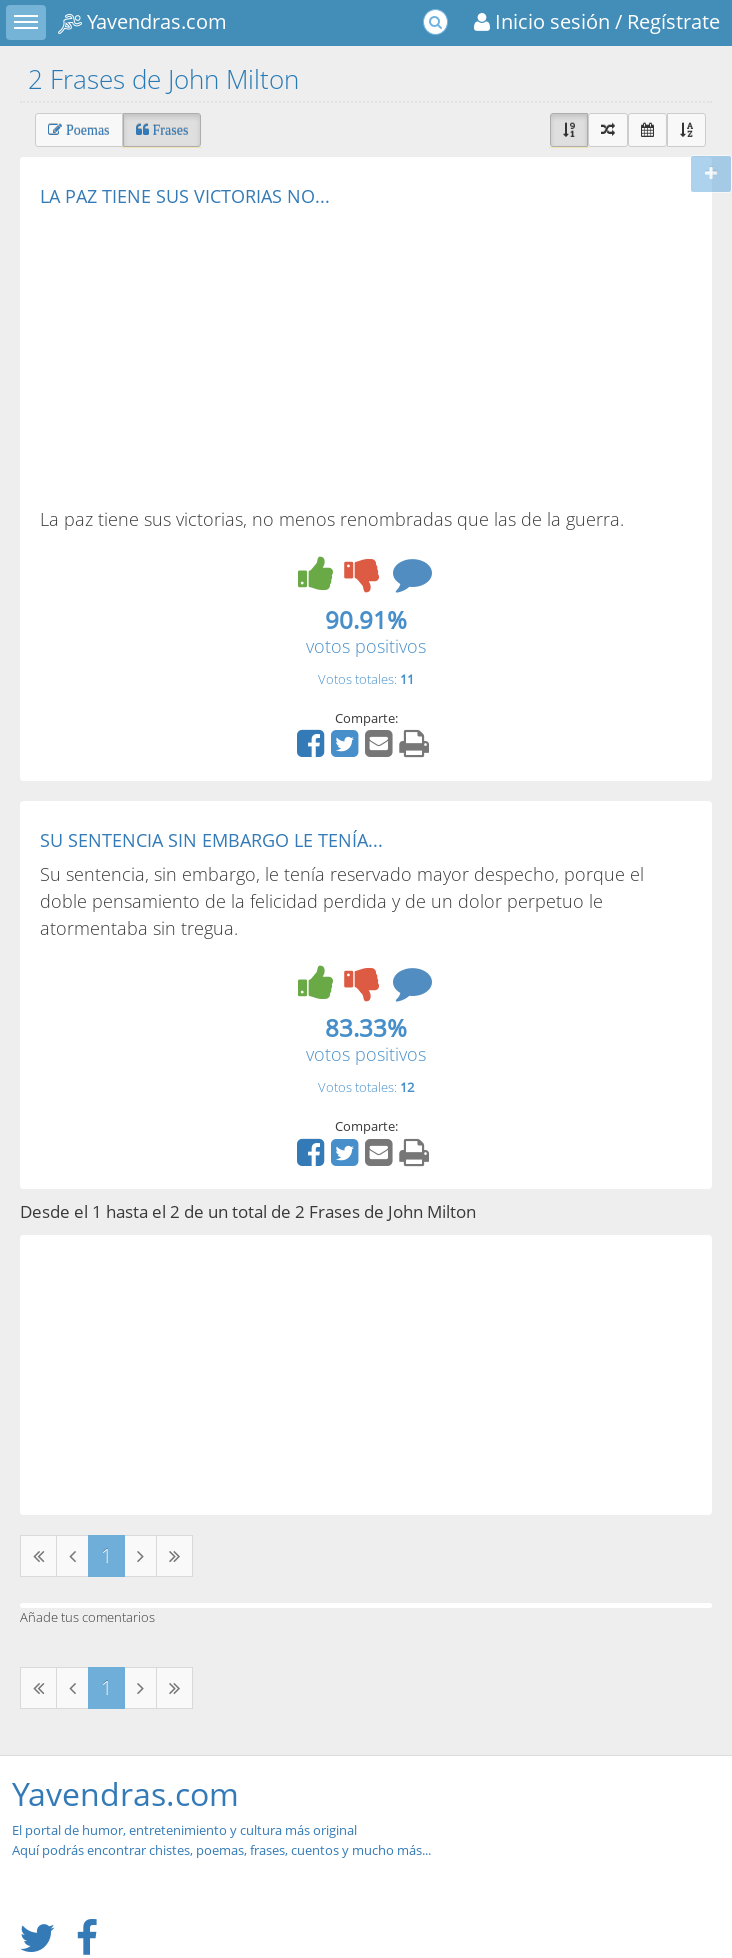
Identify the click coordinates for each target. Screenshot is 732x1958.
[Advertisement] (208, 356)
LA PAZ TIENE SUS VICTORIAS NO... (185, 196)
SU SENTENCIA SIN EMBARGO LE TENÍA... (211, 840)
